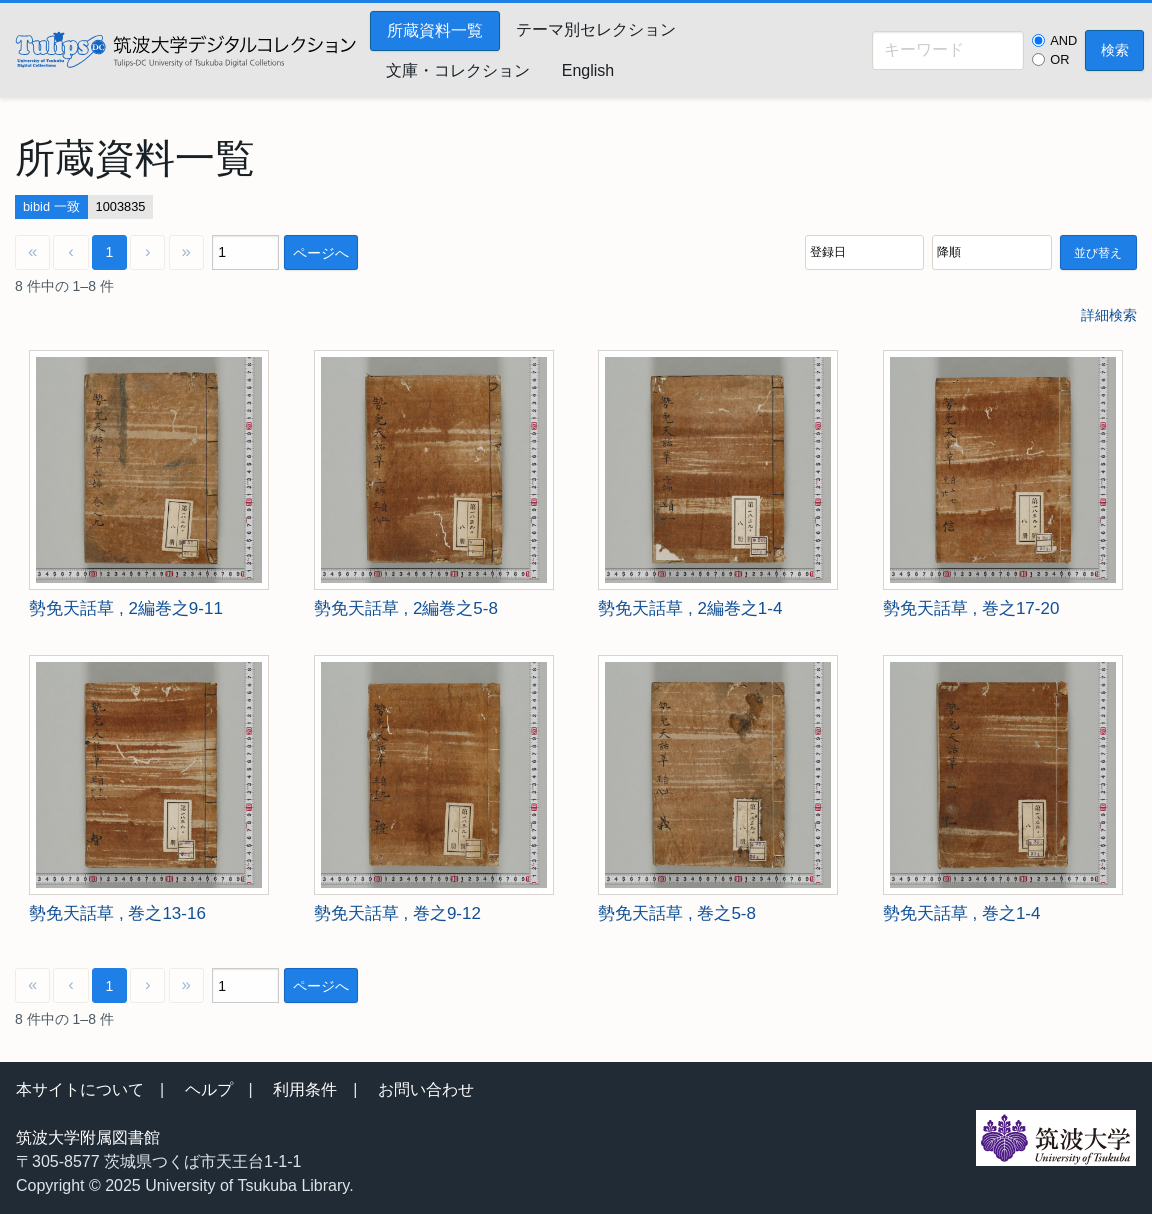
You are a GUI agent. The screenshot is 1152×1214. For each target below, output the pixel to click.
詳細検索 (1109, 315)
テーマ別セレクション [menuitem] (596, 29)
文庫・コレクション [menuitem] (458, 70)
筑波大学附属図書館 (88, 1137)
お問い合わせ (426, 1089)
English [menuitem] (588, 70)
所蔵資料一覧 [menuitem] (435, 30)
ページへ (321, 253)
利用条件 (305, 1089)
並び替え (1098, 253)
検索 (1115, 50)
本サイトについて (80, 1089)
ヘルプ (209, 1089)
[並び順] (864, 252)
